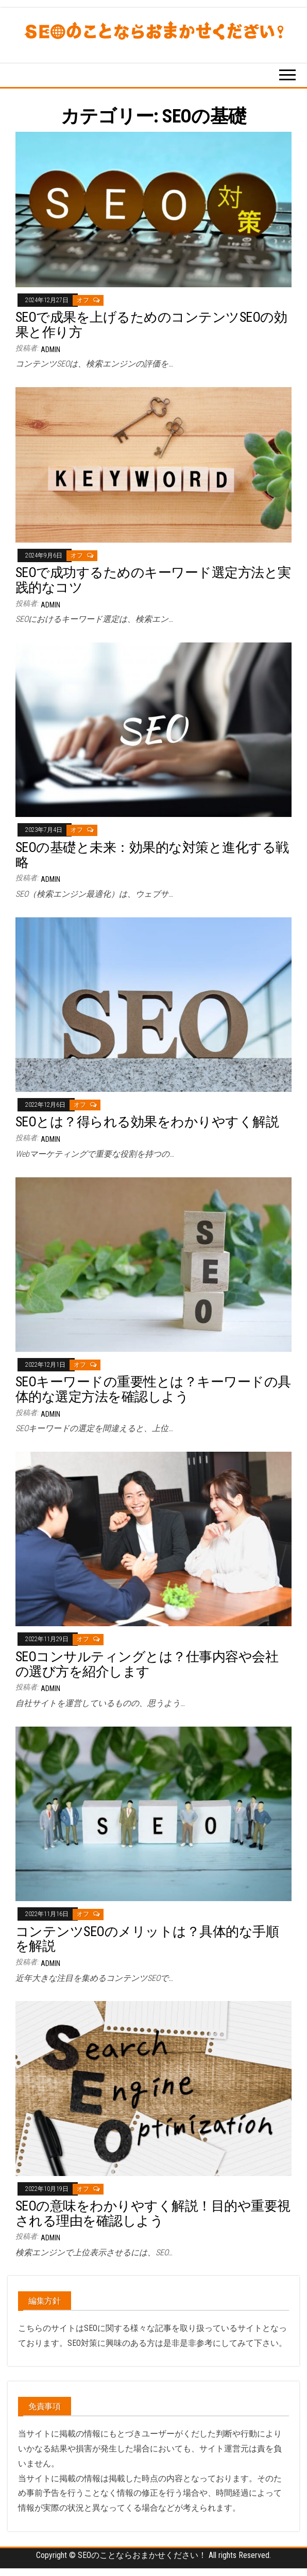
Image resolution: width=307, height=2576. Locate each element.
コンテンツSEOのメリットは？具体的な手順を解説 (147, 1939)
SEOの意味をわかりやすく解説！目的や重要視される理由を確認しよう (153, 2213)
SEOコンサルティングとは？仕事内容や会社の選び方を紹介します (146, 1664)
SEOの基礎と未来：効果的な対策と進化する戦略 (152, 855)
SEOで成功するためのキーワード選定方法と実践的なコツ (153, 580)
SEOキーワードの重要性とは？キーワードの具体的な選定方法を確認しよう (153, 1389)
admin (50, 349)
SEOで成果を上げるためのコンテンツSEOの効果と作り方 (151, 324)
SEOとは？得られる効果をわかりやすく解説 (147, 1121)
